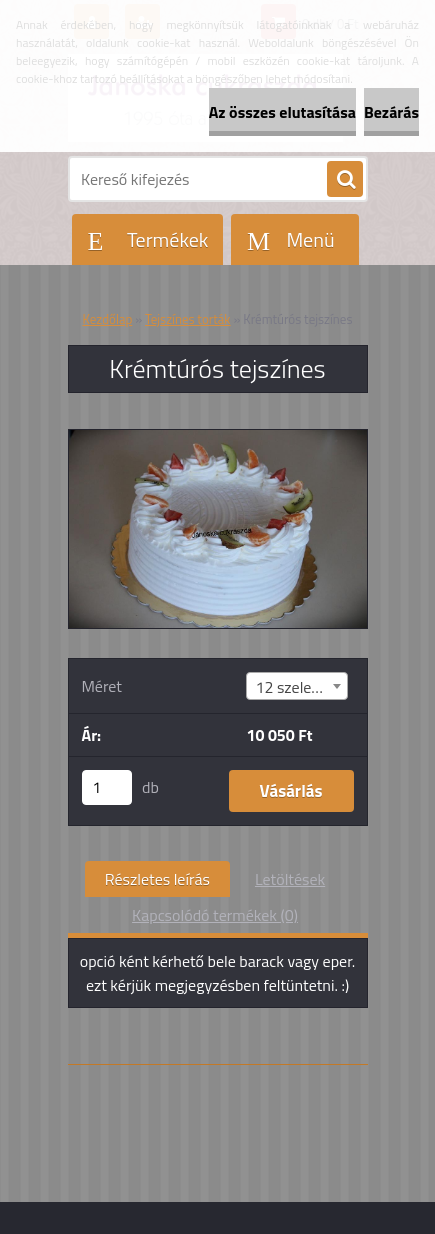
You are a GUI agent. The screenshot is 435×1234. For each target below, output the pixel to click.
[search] (345, 180)
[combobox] (297, 686)
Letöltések (290, 879)
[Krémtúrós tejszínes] (218, 438)
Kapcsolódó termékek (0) (215, 915)
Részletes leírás (157, 879)
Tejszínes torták (188, 319)
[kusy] (107, 787)
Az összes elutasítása (282, 112)
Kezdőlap (108, 319)
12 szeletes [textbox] (293, 687)
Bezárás (391, 112)
